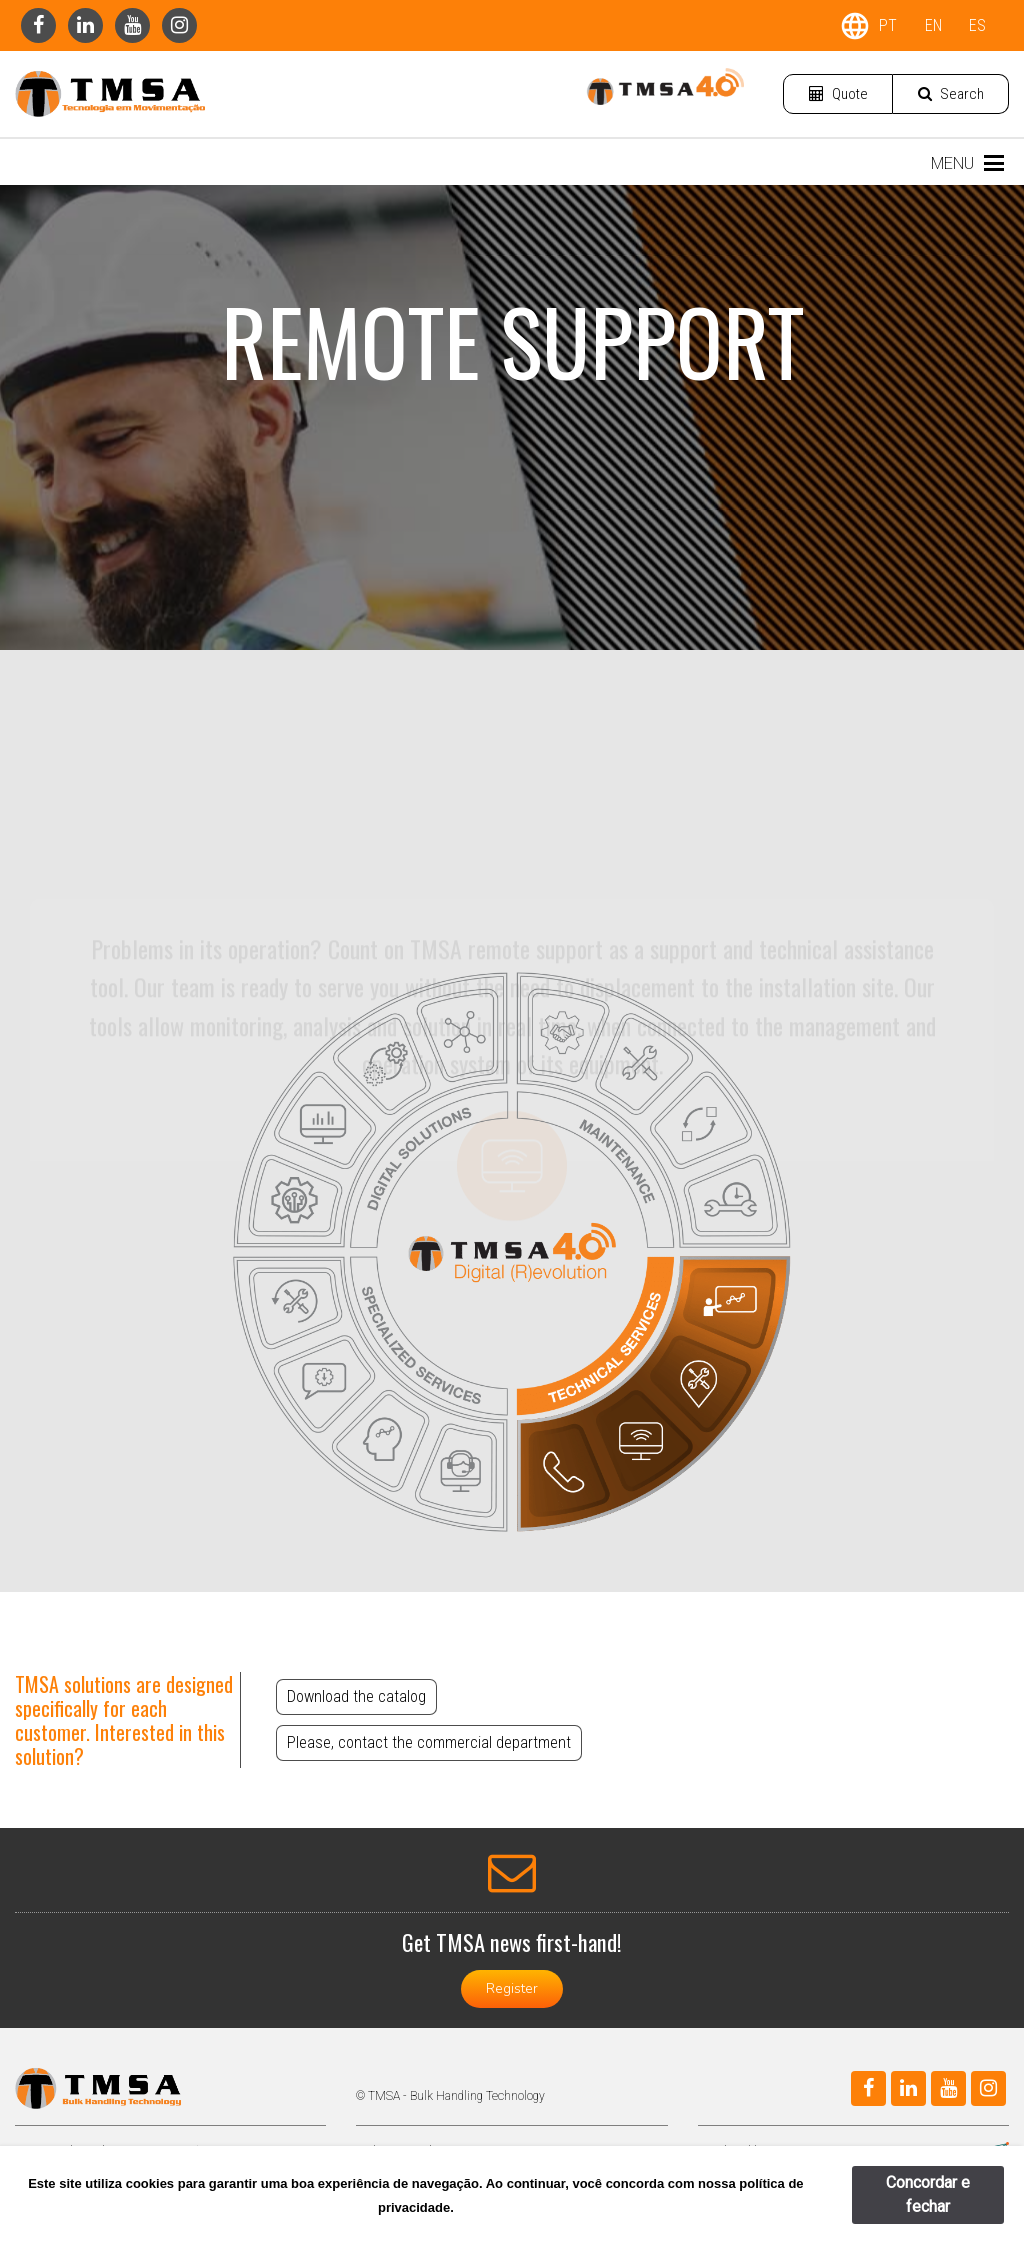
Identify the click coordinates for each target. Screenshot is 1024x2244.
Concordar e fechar (928, 2194)
